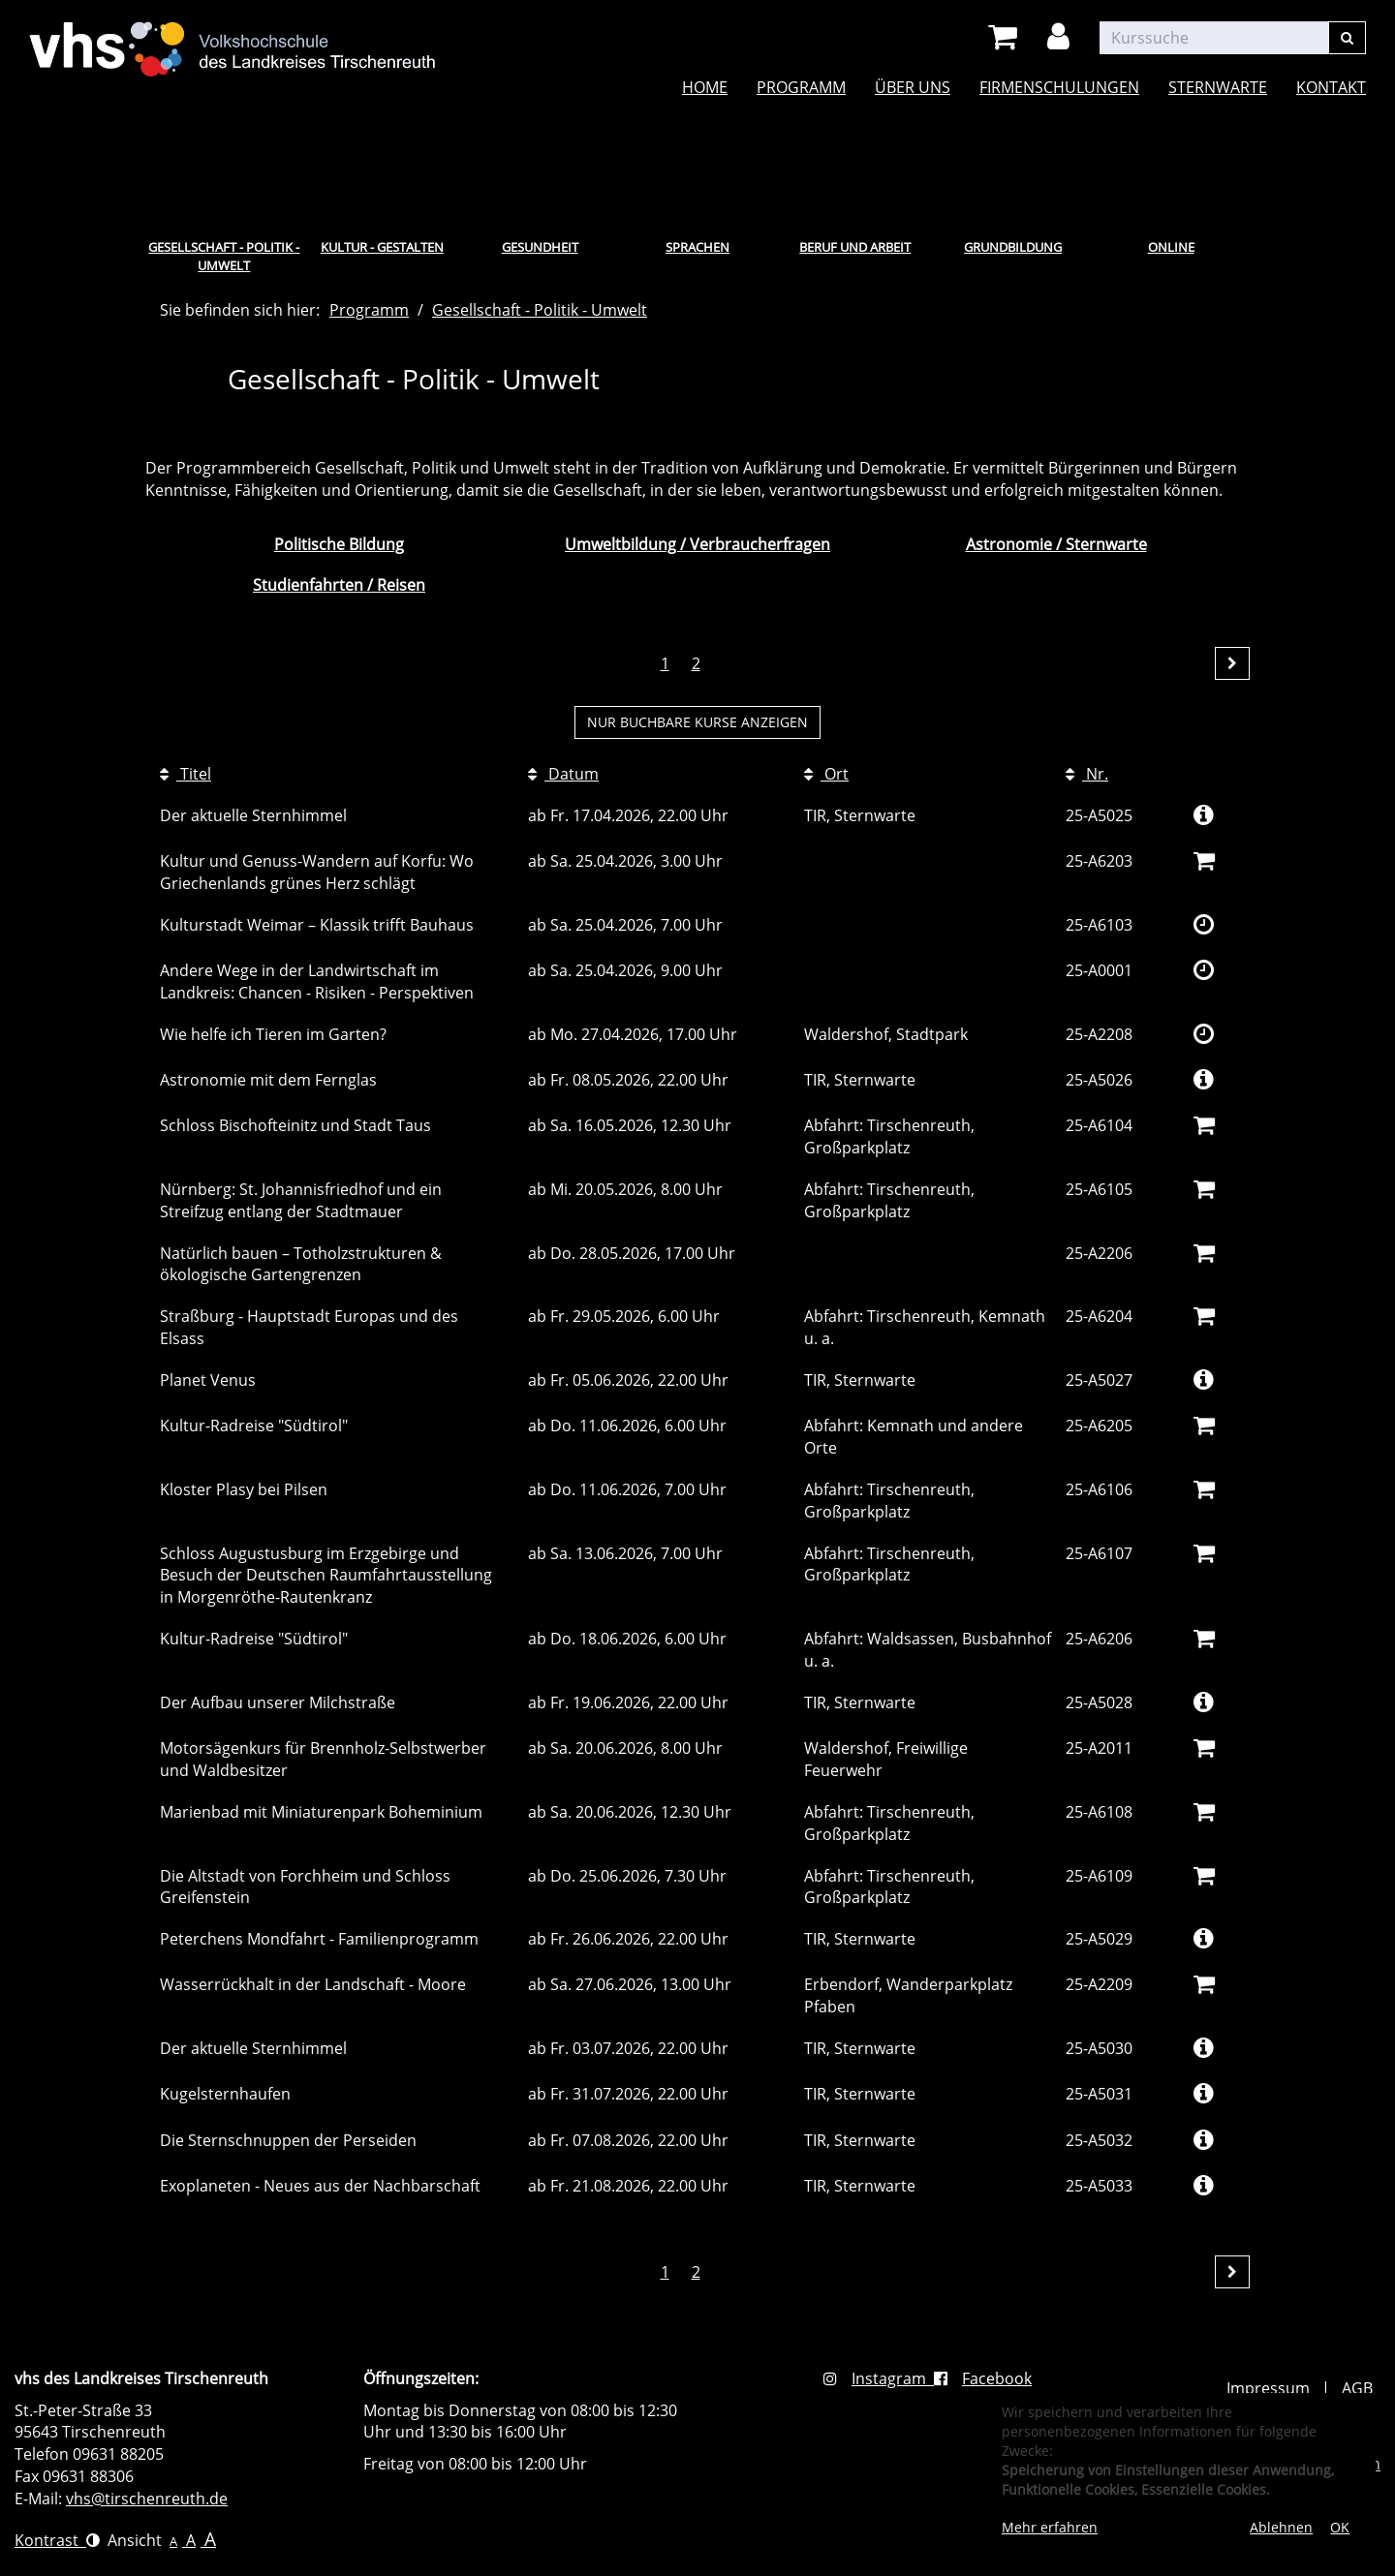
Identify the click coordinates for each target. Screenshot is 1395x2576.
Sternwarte (1217, 87)
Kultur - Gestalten (382, 247)
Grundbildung (1013, 247)
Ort (826, 773)
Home (705, 87)
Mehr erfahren (1050, 2527)
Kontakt (1331, 87)
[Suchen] (1347, 37)
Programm (801, 87)
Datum (563, 773)
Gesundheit (540, 247)
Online (1171, 247)
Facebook (983, 2378)
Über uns (912, 87)
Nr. (1087, 773)
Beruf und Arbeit (855, 247)
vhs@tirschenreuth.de (147, 2498)
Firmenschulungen (1059, 87)
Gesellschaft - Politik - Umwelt (223, 256)
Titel (185, 773)
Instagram (878, 2378)
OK (1339, 2527)
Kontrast (57, 2540)
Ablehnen (1281, 2527)
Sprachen (697, 247)
